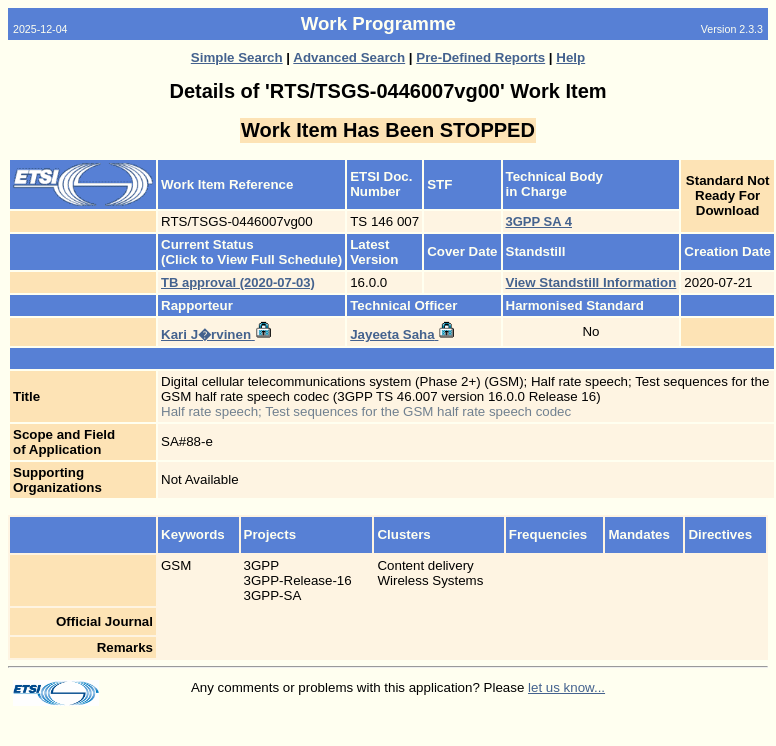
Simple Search (237, 57)
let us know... (566, 687)
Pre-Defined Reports (480, 57)
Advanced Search (349, 57)
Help (570, 57)
